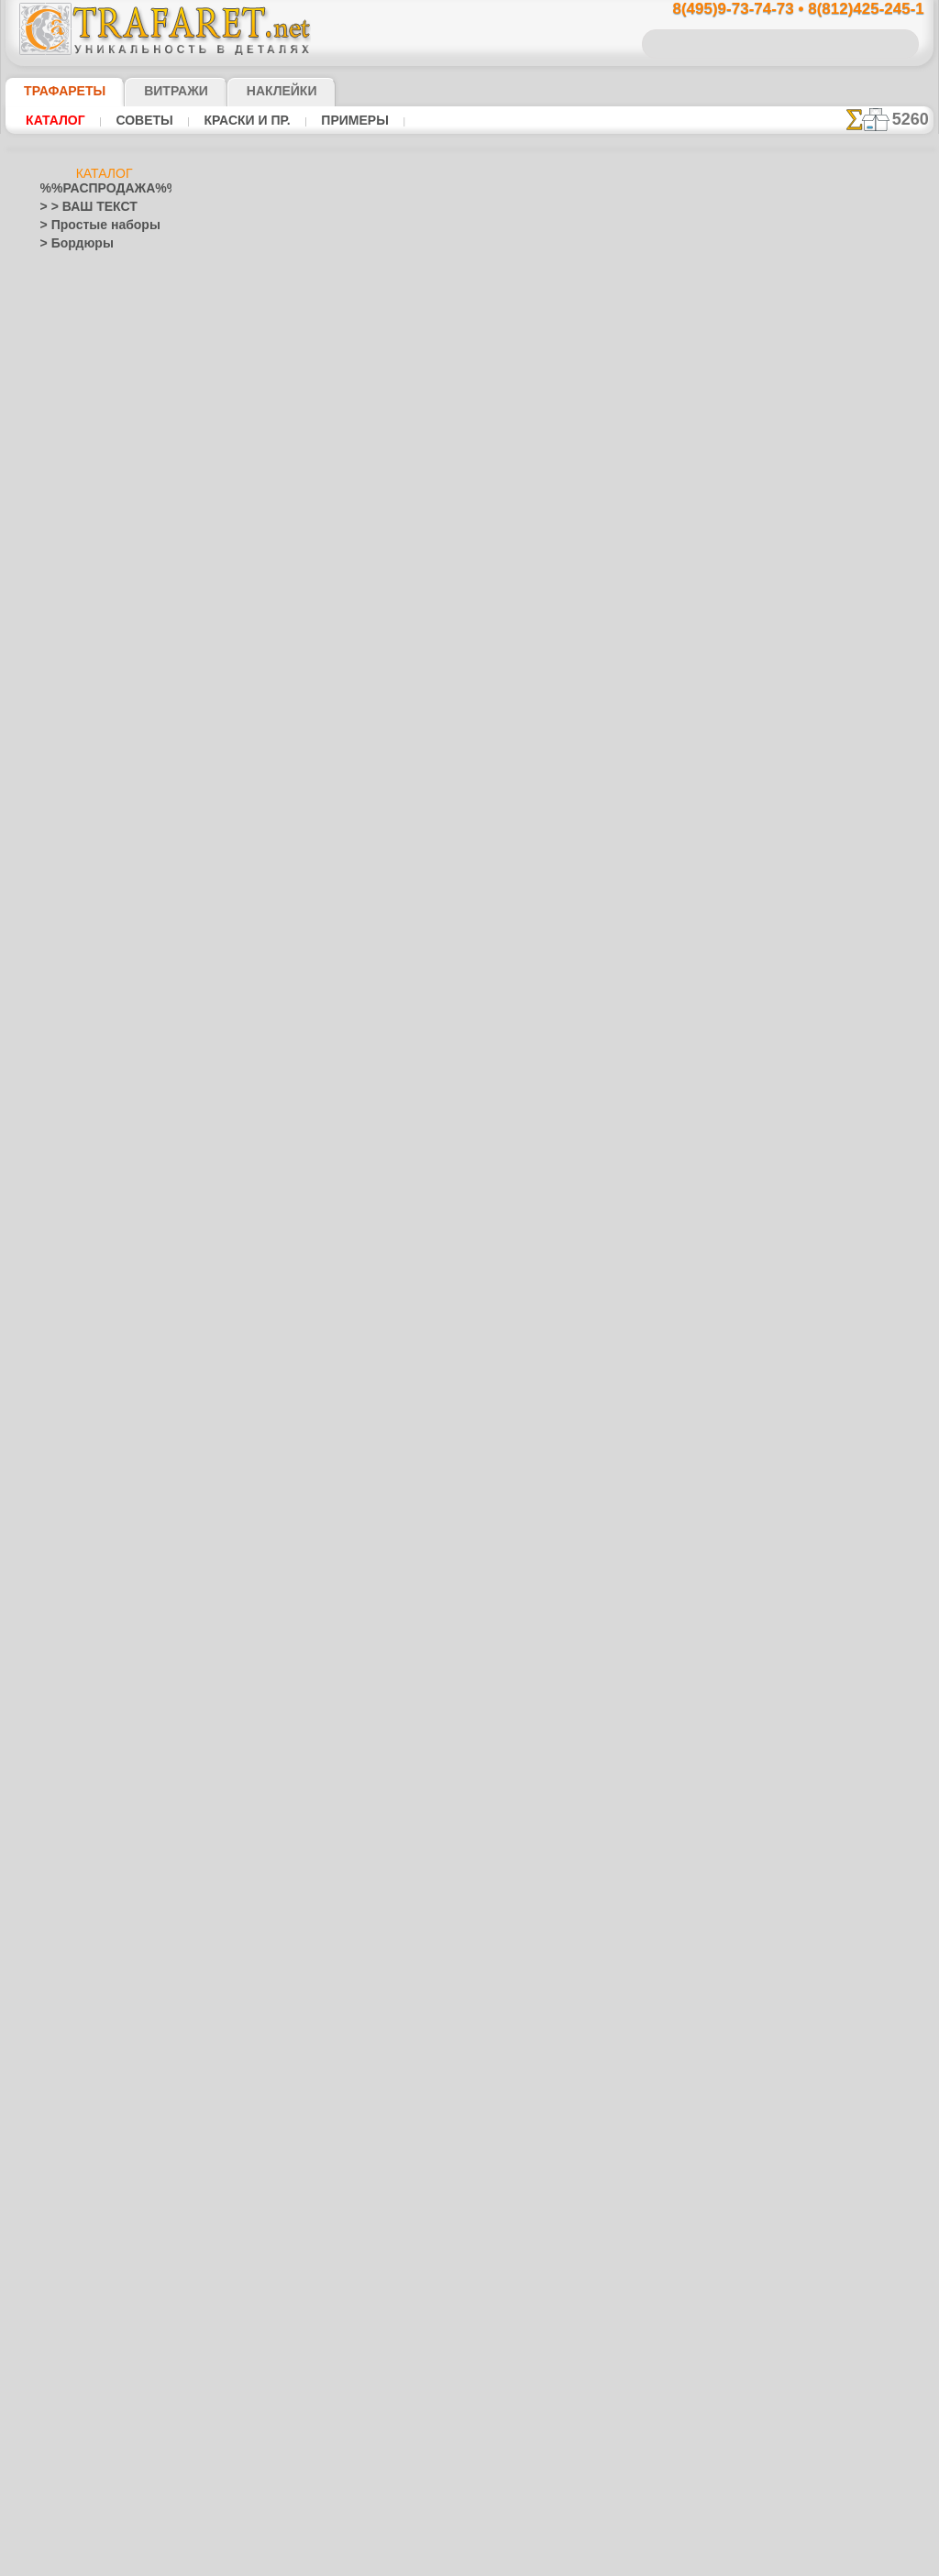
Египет (57, 1160)
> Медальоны (75, 445)
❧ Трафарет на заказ (96, 2352)
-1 (400, 681)
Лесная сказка (90, 1032)
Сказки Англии (91, 904)
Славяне (62, 2004)
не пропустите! (841, 1120)
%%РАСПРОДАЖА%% (99, 189)
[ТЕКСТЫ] (79, 2260)
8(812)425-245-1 (594, 904)
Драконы (64, 1142)
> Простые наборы (88, 225)
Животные (68, 1179)
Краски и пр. (230, 120)
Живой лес (81, 867)
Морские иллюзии (88, 1454)
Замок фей (81, 1014)
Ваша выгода (289, 447)
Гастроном (68, 757)
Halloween (79, 1820)
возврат (508, 1063)
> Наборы (65, 482)
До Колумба (72, 1124)
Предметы (67, 1875)
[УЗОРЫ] (77, 2279)
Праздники (69, 1802)
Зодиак (59, 1234)
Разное (71, 390)
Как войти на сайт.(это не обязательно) (104, 2454)
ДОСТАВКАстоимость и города (841, 808)
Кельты (59, 1289)
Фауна (70, 280)
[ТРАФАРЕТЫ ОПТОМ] (99, 2169)
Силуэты (62, 1985)
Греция (58, 794)
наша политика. (562, 2561)
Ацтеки (58, 629)
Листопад (65, 1417)
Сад (50, 1967)
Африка (60, 647)
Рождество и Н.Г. (97, 1839)
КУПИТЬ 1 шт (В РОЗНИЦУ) (345, 486)
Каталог (53, 120)
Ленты (56, 1399)
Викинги (61, 702)
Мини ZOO (81, 995)
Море (68, 335)
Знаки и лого (73, 1215)
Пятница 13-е (74, 1894)
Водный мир (72, 720)
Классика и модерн (103, 262)
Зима (54, 1197)
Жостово (77, 1564)
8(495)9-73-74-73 (374, 904)
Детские (74, 317)
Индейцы (77, 849)
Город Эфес (70, 775)
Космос (60, 1344)
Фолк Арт (78, 1674)
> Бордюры (68, 244)
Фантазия (66, 2077)
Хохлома (76, 1655)
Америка (63, 555)
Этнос (68, 372)
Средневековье (79, 2022)
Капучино (65, 1270)
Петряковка (84, 1600)
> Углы (57, 427)
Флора (70, 299)
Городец (74, 1545)
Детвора (75, 959)
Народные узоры (84, 1490)
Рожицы (61, 1930)
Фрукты (60, 2132)
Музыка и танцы (83, 1472)
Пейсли (59, 1747)
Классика (65, 1307)
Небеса (59, 1729)
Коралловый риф (85, 1325)
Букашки (62, 684)
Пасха (69, 1857)
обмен (555, 1063)
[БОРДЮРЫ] (86, 2187)
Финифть (77, 1637)
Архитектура (73, 610)
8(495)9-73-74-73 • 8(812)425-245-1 (778, 9)
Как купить (409, 447)
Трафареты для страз (96, 2334)
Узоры (70, 354)
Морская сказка (95, 1050)
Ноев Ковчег (85, 885)
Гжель (68, 1527)
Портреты (66, 1784)
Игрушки (76, 940)
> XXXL (58, 519)
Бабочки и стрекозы (92, 665)
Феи (50, 2095)
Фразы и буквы (80, 2114)
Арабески (65, 592)
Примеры (329, 120)
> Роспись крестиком (94, 500)
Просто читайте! (841, 969)
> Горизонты (72, 464)
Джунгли (63, 1087)
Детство (61, 830)
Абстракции (71, 537)
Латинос (62, 1380)
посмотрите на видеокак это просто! (842, 889)
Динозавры (70, 1105)
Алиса (69, 977)
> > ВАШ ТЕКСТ (78, 207)
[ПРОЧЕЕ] (81, 2315)
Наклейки (249, 91)
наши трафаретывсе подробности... (842, 1048)
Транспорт (67, 2040)
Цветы (57, 2150)
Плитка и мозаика (88, 1765)
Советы (135, 120)
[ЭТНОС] (76, 2297)
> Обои (57, 409)
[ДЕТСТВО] (82, 2205)
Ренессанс (67, 1912)
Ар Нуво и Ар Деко (89, 574)
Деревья (61, 812)
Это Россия (82, 1692)
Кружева (63, 1362)
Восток (58, 739)
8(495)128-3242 (486, 904)
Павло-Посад (88, 1582)
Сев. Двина (82, 1619)
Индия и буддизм (85, 1252)
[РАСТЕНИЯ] (86, 2242)
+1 (537, 681)
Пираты (73, 922)
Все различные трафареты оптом (468, 722)
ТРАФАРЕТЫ (56, 91)
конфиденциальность (422, 1063)
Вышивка (78, 1509)
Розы (53, 1949)
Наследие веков (82, 1710)
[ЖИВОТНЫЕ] (90, 2224)
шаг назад (469, 681)
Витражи (154, 91)
